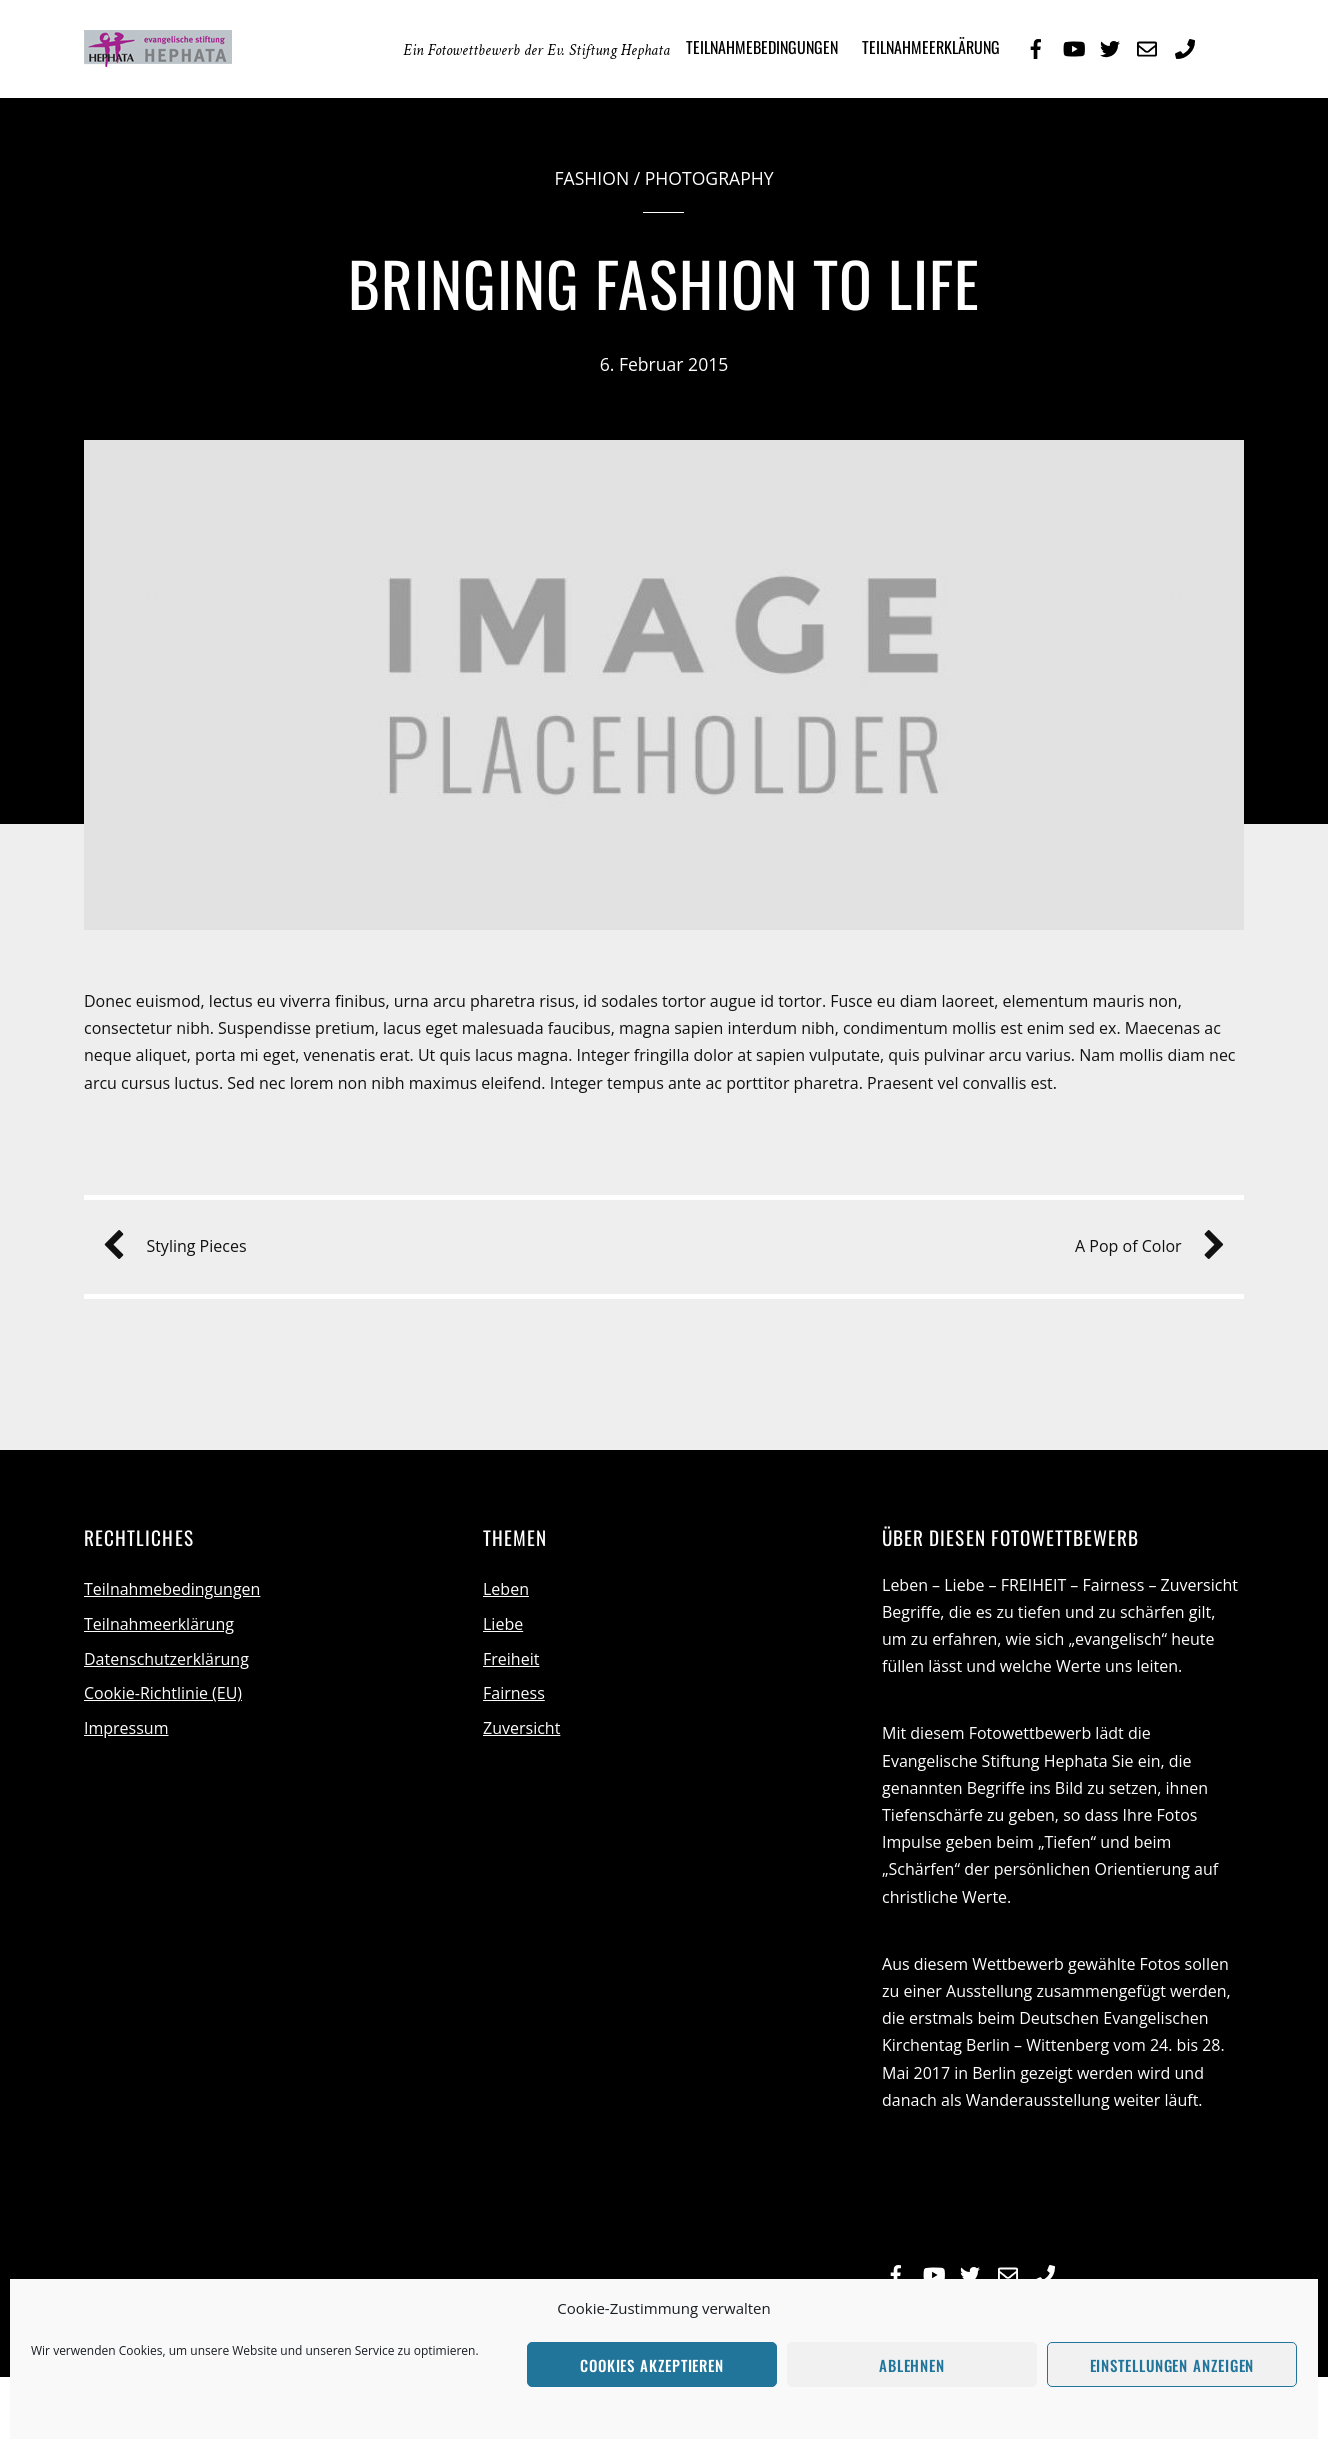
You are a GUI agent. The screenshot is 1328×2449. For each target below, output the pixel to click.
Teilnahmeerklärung (931, 47)
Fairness (514, 1693)
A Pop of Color (1142, 1246)
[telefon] (1185, 46)
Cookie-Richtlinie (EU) (163, 1693)
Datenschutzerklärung (166, 1659)
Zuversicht (521, 1728)
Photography (709, 178)
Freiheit (511, 1659)
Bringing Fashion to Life (664, 282)
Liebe (503, 1624)
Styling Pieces (182, 1246)
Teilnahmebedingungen (762, 47)
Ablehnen (912, 2365)
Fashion (591, 178)
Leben (506, 1589)
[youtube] (1073, 46)
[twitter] (1110, 46)
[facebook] (1036, 46)
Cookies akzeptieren (652, 2365)
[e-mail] (1147, 46)
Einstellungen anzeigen (1172, 2365)
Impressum (126, 1728)
